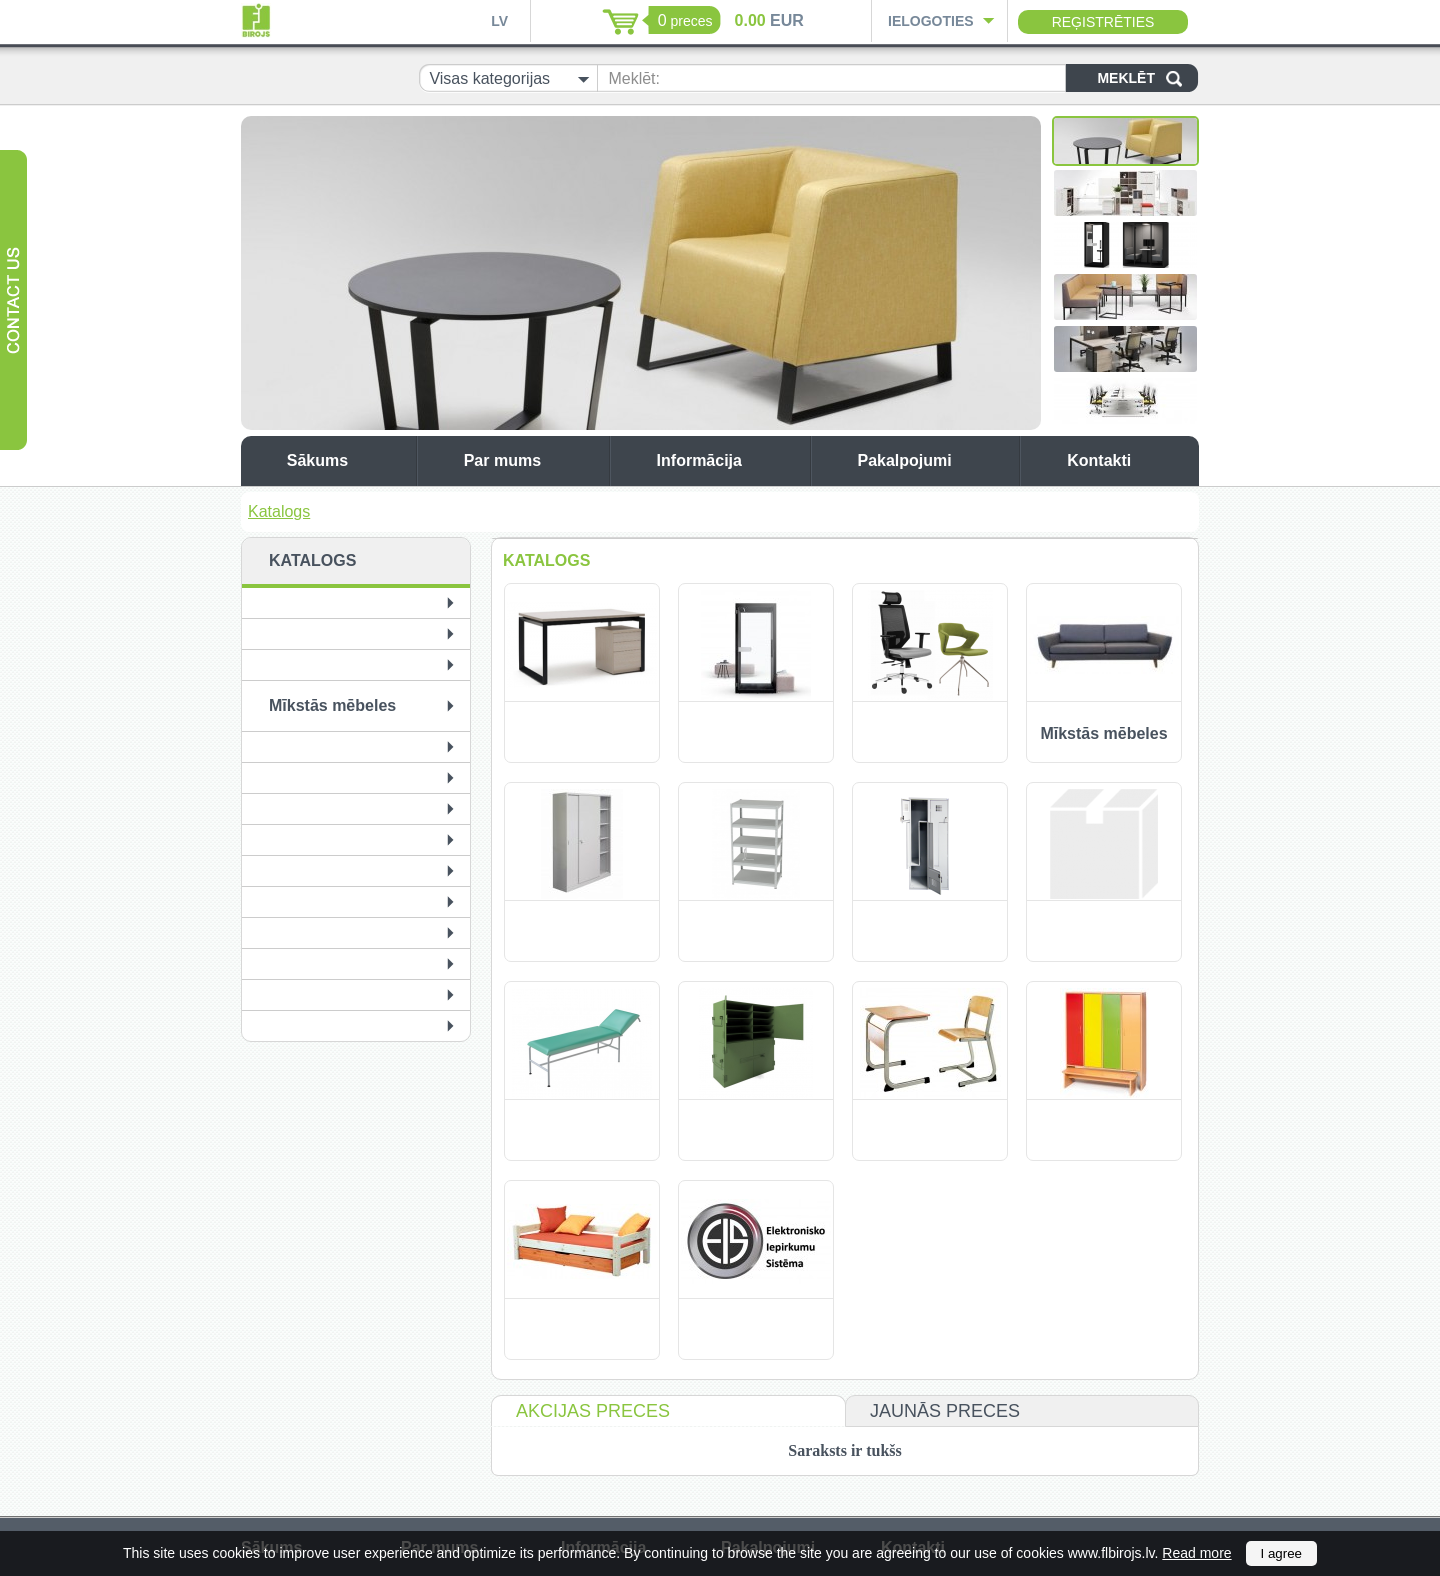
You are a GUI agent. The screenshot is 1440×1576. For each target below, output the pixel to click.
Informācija (728, 460)
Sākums (346, 460)
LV (499, 21)
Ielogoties (931, 21)
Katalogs (279, 511)
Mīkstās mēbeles (332, 705)
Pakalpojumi (933, 460)
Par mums (531, 460)
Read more (1196, 1553)
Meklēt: (634, 78)
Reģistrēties (1103, 22)
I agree (1282, 1553)
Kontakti (1128, 460)
